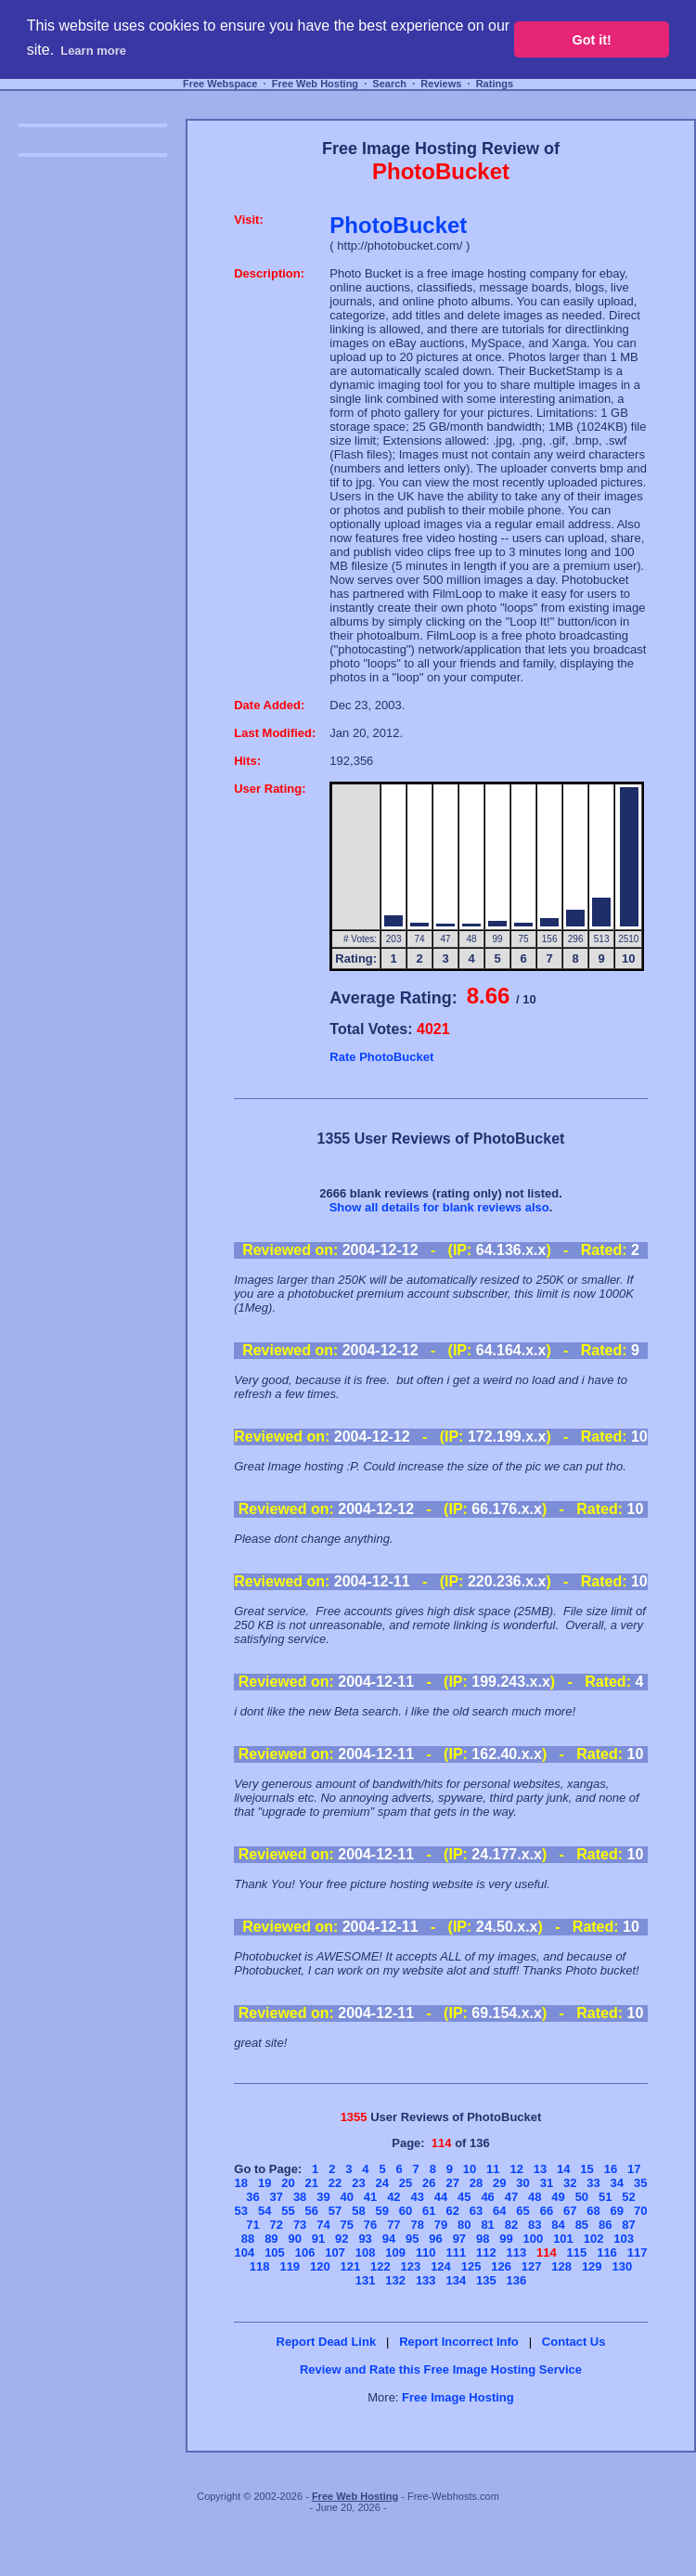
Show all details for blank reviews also (439, 1207)
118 (260, 2266)
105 (274, 2252)
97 (459, 2239)
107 (335, 2252)
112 (486, 2252)
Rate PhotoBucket (381, 1057)
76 (370, 2225)
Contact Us (574, 2342)
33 (592, 2183)
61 (428, 2211)
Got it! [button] (592, 39)
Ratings (494, 83)
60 (405, 2211)
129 (592, 2266)
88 (247, 2239)
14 (563, 2169)
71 (252, 2225)
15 (586, 2169)
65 (522, 2211)
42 (393, 2197)
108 (365, 2252)
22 (335, 2183)
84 (557, 2225)
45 (464, 2197)
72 (276, 2225)
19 (264, 2183)
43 (416, 2197)
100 (533, 2239)
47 (511, 2197)
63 (476, 2211)
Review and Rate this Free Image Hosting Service (441, 2369)
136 (517, 2280)
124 (441, 2266)
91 (318, 2239)
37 (276, 2197)
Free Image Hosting (458, 2397)
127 (532, 2266)
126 (501, 2266)
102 (594, 2239)
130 (622, 2266)
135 (486, 2280)
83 (534, 2225)
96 (435, 2239)
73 (299, 2225)
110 (426, 2252)
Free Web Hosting (315, 83)
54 (264, 2211)
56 (311, 2211)
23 (358, 2183)
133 (426, 2280)
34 (617, 2183)
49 (557, 2197)
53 (241, 2211)
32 (569, 2183)
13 (540, 2169)
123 (411, 2266)
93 (364, 2239)
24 (381, 2183)
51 (605, 2197)
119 (289, 2266)
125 (471, 2266)
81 (487, 2225)
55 (287, 2211)
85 (581, 2225)
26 (428, 2183)
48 (534, 2197)
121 (351, 2266)
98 (482, 2239)
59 (381, 2211)
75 (347, 2225)
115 (577, 2252)
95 (412, 2239)
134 (455, 2280)
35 (640, 2183)
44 (440, 2197)
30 (522, 2183)
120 (320, 2266)
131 (365, 2280)
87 (628, 2225)
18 (241, 2183)
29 (499, 2183)
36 (252, 2197)
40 (347, 2197)
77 (393, 2225)
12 (515, 2169)
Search (389, 83)
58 (358, 2211)
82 (511, 2225)
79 (440, 2225)
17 (633, 2169)
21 (311, 2183)
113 (517, 2252)
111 (455, 2252)
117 (637, 2252)
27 (451, 2183)
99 (505, 2239)
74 (322, 2225)
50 (581, 2197)
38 (299, 2197)
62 (451, 2211)
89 (270, 2239)
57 (335, 2211)
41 (370, 2197)
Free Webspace (220, 83)
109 (395, 2252)
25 (405, 2183)
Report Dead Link (327, 2342)
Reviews (441, 83)
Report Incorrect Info (459, 2342)
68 (592, 2211)
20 (287, 2183)
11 (492, 2169)
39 (322, 2197)
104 (245, 2252)
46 (487, 2197)
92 (341, 2239)
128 (561, 2266)
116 (607, 2252)
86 (605, 2225)
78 (416, 2225)
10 (469, 2169)
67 (569, 2211)
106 (305, 2252)
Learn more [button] (93, 51)
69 (617, 2211)
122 (380, 2266)
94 (388, 2239)
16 (610, 2169)
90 (294, 2239)
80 (464, 2225)
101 (563, 2239)
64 (499, 2211)
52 (628, 2197)
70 (640, 2211)
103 (623, 2239)
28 (476, 2183)
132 (395, 2280)
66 (546, 2211)
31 (546, 2183)
